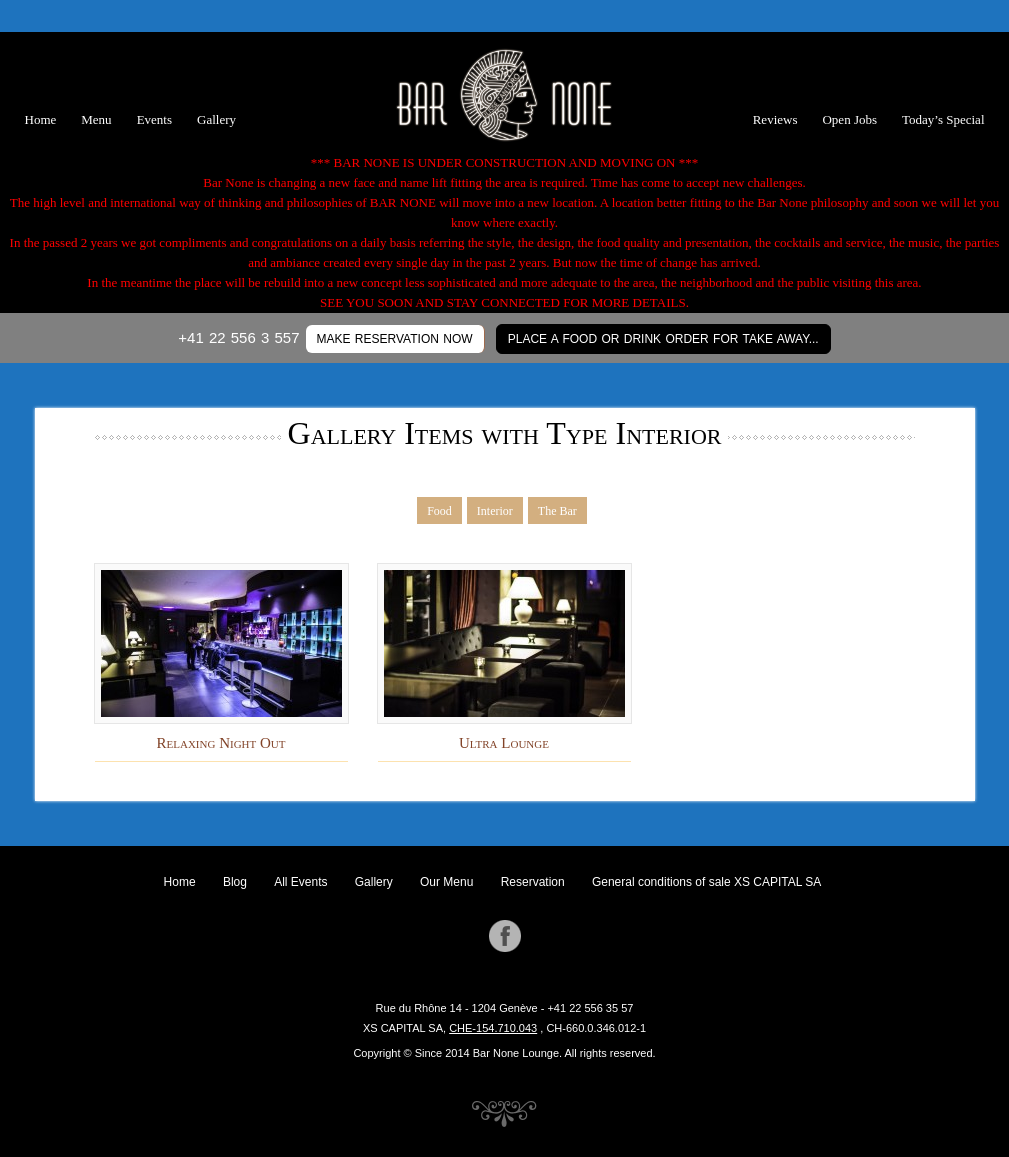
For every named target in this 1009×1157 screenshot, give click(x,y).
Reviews (775, 119)
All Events (300, 882)
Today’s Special (943, 119)
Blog (235, 882)
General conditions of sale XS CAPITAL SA (706, 882)
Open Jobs (849, 119)
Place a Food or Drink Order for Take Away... (663, 339)
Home (41, 119)
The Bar (557, 511)
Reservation (533, 882)
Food (439, 511)
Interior (495, 511)
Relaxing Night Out (221, 743)
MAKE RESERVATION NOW (395, 339)
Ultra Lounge (504, 743)
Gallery (216, 119)
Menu (96, 119)
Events (154, 119)
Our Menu (446, 882)
